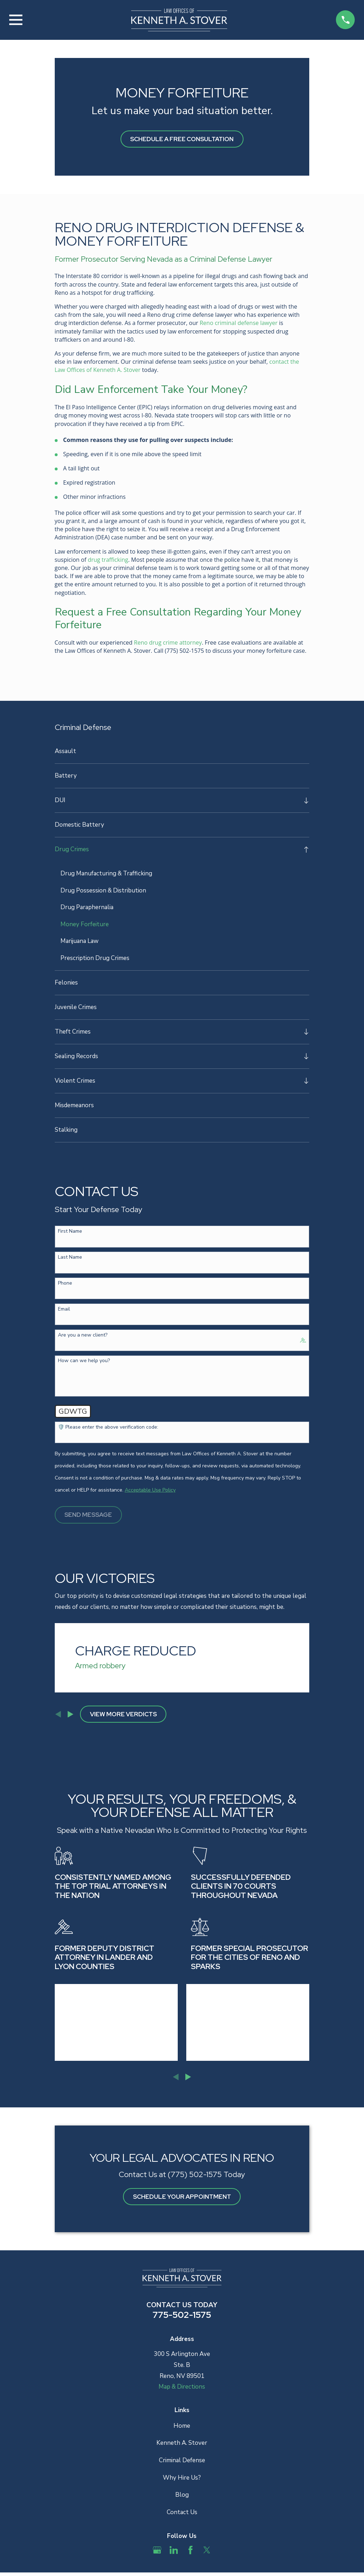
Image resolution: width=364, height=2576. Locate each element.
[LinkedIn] (174, 2550)
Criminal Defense (182, 2461)
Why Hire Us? (182, 2478)
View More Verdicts (123, 1714)
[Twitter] (207, 2550)
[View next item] (70, 1714)
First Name (70, 1232)
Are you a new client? (82, 1336)
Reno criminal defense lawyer (239, 323)
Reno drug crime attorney (168, 642)
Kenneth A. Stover (181, 2443)
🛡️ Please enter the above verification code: (108, 1428)
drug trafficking (108, 560)
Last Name (70, 1258)
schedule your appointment (182, 2197)
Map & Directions (182, 2387)
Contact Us (182, 2512)
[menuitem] (182, 751)
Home (181, 2426)
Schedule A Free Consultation (182, 139)
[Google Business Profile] (157, 2550)
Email (64, 1310)
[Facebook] (190, 2550)
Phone (65, 1284)
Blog (182, 2495)
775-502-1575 (181, 2315)
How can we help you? (84, 1361)
